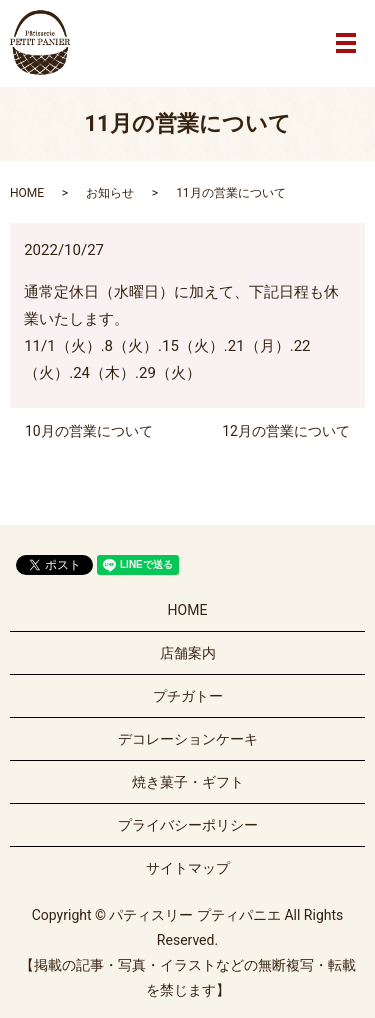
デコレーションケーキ (188, 739)
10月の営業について (89, 431)
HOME (27, 193)
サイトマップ (188, 868)
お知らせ (110, 193)
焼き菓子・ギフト (188, 782)
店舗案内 (188, 653)
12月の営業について (286, 431)
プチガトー (188, 696)
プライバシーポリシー (188, 825)
